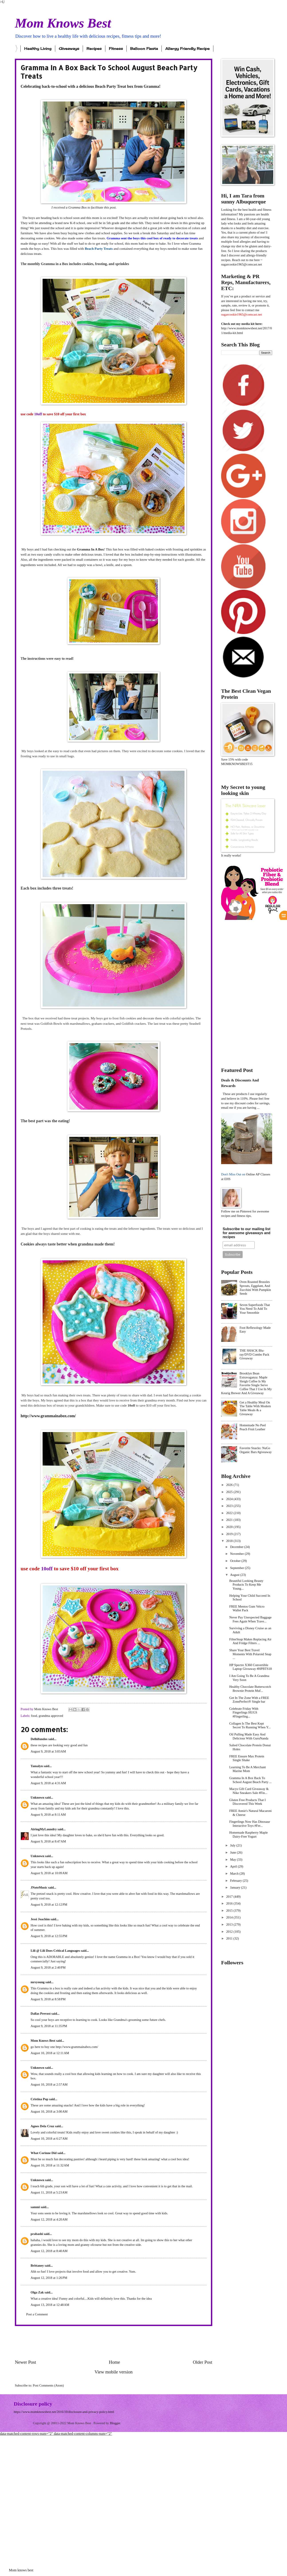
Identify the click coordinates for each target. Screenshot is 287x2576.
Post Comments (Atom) (48, 2385)
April (234, 1866)
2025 (230, 1492)
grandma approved (51, 1715)
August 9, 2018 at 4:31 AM (48, 1783)
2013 (230, 1924)
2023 (230, 1506)
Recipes (94, 48)
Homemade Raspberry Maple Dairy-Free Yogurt (248, 1834)
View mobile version (113, 2371)
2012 (230, 1931)
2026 (230, 1485)
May (233, 1859)
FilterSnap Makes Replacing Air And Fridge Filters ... (250, 1641)
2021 (230, 1520)
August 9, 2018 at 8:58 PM (48, 1999)
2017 (230, 1896)
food (34, 1715)
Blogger (115, 2423)
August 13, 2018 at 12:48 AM (50, 2305)
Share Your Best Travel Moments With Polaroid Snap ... (250, 1654)
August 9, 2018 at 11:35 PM (49, 2026)
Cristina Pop (39, 2099)
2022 (230, 1513)
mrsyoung (38, 1982)
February (236, 1880)
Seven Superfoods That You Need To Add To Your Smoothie (255, 1308)
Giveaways (69, 48)
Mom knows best (21, 2570)
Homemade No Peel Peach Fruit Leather (253, 1427)
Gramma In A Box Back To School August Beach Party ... (250, 1780)
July (233, 1845)
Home (114, 2362)
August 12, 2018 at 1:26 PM (49, 2277)
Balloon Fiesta (144, 48)
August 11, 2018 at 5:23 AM (49, 2192)
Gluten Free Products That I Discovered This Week (247, 1802)
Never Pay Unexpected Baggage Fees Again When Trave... (250, 1619)
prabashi (37, 2234)
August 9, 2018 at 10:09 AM (49, 1873)
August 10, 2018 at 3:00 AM (49, 2111)
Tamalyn (37, 1766)
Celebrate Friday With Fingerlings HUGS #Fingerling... (243, 1712)
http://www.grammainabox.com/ (48, 1416)
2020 (230, 1527)
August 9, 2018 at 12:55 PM (49, 1936)
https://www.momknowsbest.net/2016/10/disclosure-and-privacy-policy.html (64, 2412)
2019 (230, 1534)
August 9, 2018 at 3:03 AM (48, 1751)
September (237, 1568)
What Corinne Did (44, 2153)
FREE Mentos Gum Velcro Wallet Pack (247, 1608)
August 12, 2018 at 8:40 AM (49, 2251)
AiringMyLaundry (44, 1829)
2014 (230, 1917)
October (235, 1561)
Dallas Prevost (41, 2013)
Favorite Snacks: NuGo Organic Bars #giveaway (256, 1450)
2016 (230, 1903)
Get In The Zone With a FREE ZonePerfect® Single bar (249, 1700)
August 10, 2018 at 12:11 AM (50, 2053)
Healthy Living (37, 48)
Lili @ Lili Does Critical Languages (55, 1950)
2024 (230, 1499)
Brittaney (37, 2265)
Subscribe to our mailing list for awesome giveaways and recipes (246, 1233)
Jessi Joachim (40, 1919)
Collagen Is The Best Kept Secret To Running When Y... (250, 1725)
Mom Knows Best (63, 23)
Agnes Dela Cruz (42, 2126)
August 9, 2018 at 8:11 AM (48, 1814)
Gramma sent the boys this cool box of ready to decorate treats (152, 238)
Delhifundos (39, 1739)
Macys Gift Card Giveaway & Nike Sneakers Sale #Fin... (249, 1791)
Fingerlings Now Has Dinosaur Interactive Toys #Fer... (249, 1823)
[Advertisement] (122, 2343)
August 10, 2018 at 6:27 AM (49, 2138)
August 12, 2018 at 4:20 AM (49, 2219)
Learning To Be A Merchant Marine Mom (247, 1769)
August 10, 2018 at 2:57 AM (49, 2084)
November (237, 1553)
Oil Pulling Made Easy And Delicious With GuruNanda (248, 1736)
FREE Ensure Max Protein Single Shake (246, 1758)
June (233, 1852)
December (237, 1547)
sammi (35, 2207)
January (235, 1887)
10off (38, 414)
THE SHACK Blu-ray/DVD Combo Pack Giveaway (254, 1354)
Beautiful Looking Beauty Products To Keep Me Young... (246, 1584)
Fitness (116, 48)
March (234, 1873)
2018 (230, 1541)
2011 (230, 1938)
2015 (230, 1910)
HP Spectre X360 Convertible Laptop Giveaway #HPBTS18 (250, 1667)
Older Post (202, 2362)
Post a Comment (37, 2314)
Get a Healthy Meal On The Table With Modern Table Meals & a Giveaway (255, 1408)
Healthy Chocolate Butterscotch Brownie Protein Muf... (250, 1688)
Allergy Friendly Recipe (187, 48)
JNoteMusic (39, 1887)
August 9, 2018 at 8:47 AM (48, 1841)
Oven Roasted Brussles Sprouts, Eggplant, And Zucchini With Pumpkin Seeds (255, 1287)
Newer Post (25, 2362)
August (235, 1575)
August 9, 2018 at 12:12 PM (49, 1904)
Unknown (37, 1797)
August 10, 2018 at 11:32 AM (50, 2165)
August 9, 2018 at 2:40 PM (48, 1967)
